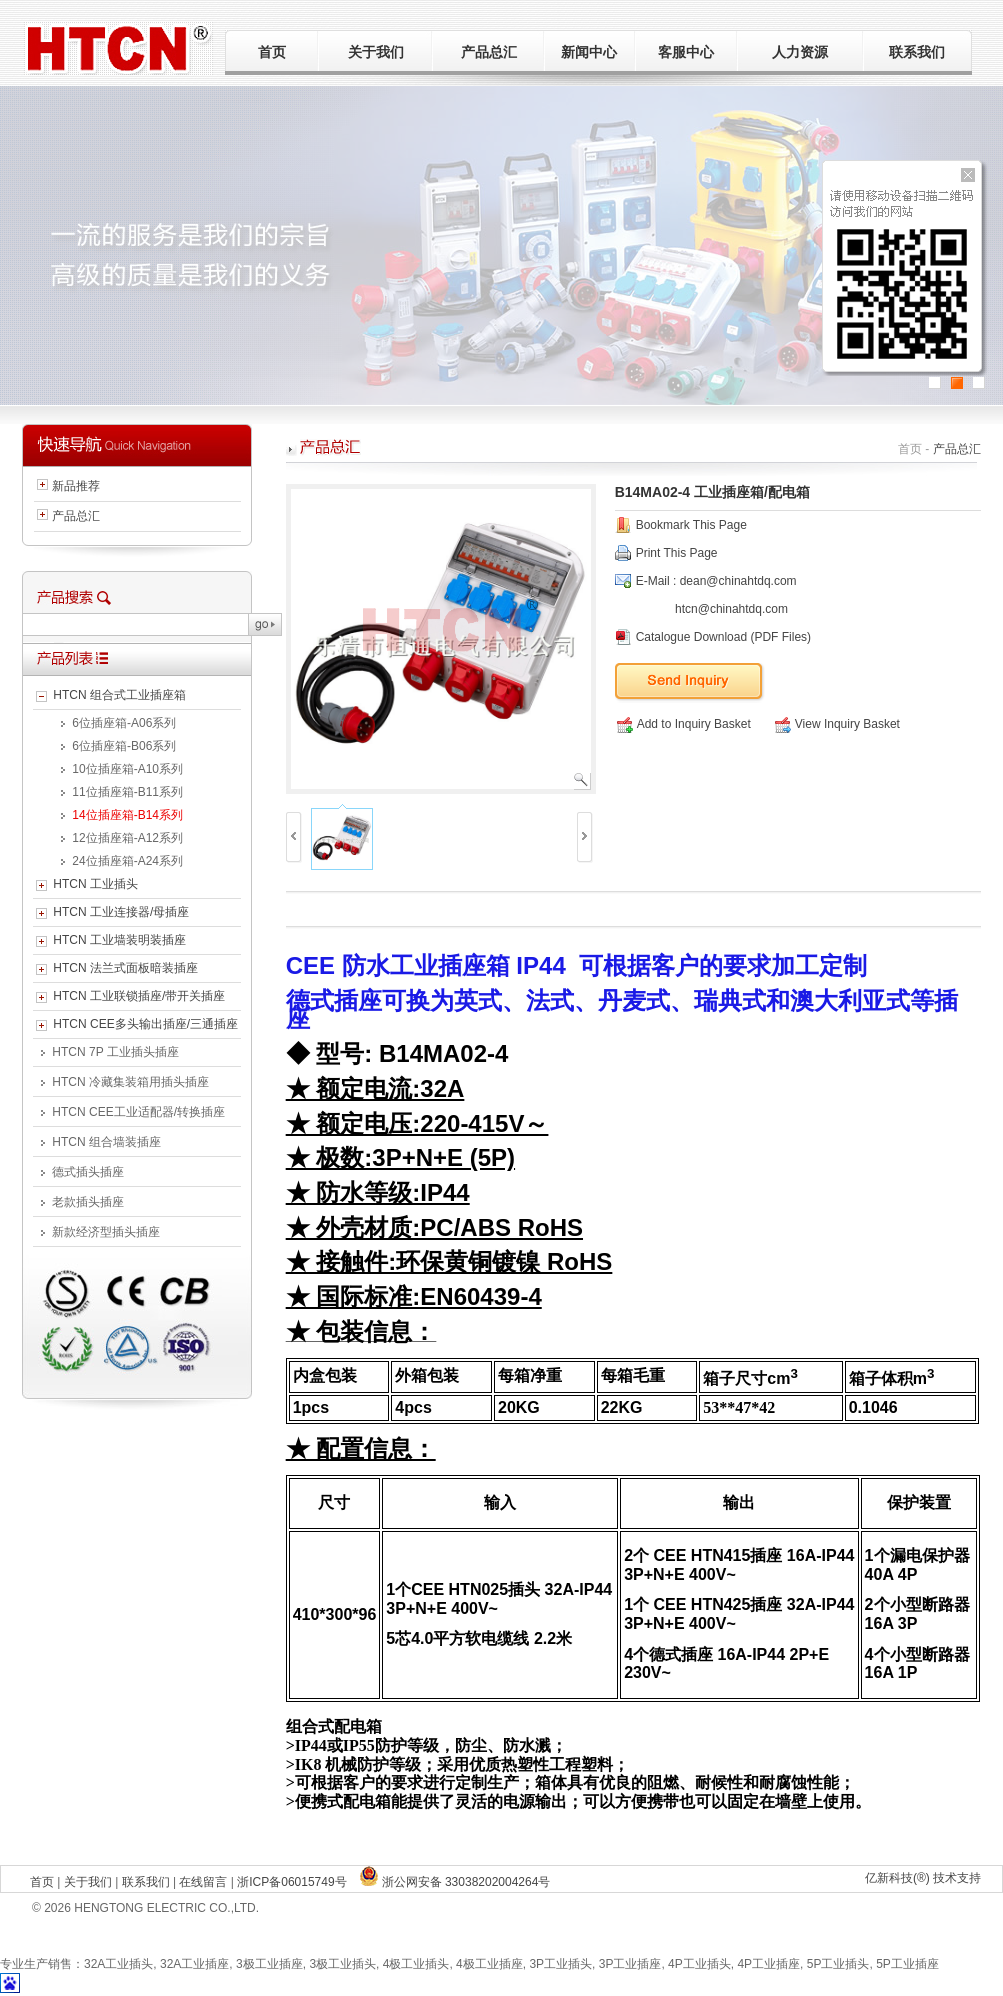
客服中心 (686, 52)
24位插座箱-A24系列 (127, 861)
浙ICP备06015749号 (291, 1882)
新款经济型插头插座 (106, 1232)
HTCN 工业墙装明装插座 (119, 940)
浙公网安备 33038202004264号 (455, 1882)
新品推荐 (76, 486)
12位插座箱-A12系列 (127, 838)
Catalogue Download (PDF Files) (723, 637)
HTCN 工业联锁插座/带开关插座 (139, 996)
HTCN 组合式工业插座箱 (119, 695)
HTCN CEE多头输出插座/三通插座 (145, 1024)
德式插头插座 (88, 1172)
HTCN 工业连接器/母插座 (121, 912)
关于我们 (376, 52)
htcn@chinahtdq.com (731, 609)
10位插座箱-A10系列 (127, 769)
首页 (272, 52)
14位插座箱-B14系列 (127, 815)
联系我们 (917, 52)
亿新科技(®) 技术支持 (923, 1878)
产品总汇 (489, 52)
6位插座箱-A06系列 (124, 723)
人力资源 (800, 52)
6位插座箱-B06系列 (124, 746)
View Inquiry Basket (837, 724)
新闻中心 (589, 52)
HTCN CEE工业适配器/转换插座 (138, 1112)
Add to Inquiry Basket (684, 724)
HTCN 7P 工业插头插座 (115, 1052)
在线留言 (203, 1882)
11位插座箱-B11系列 (127, 792)
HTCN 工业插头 (95, 884)
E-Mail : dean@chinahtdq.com (716, 581)
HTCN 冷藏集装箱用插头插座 (130, 1082)
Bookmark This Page (691, 525)
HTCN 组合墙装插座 (106, 1142)
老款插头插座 (88, 1202)
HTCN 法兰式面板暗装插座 (125, 968)
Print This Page (677, 553)
